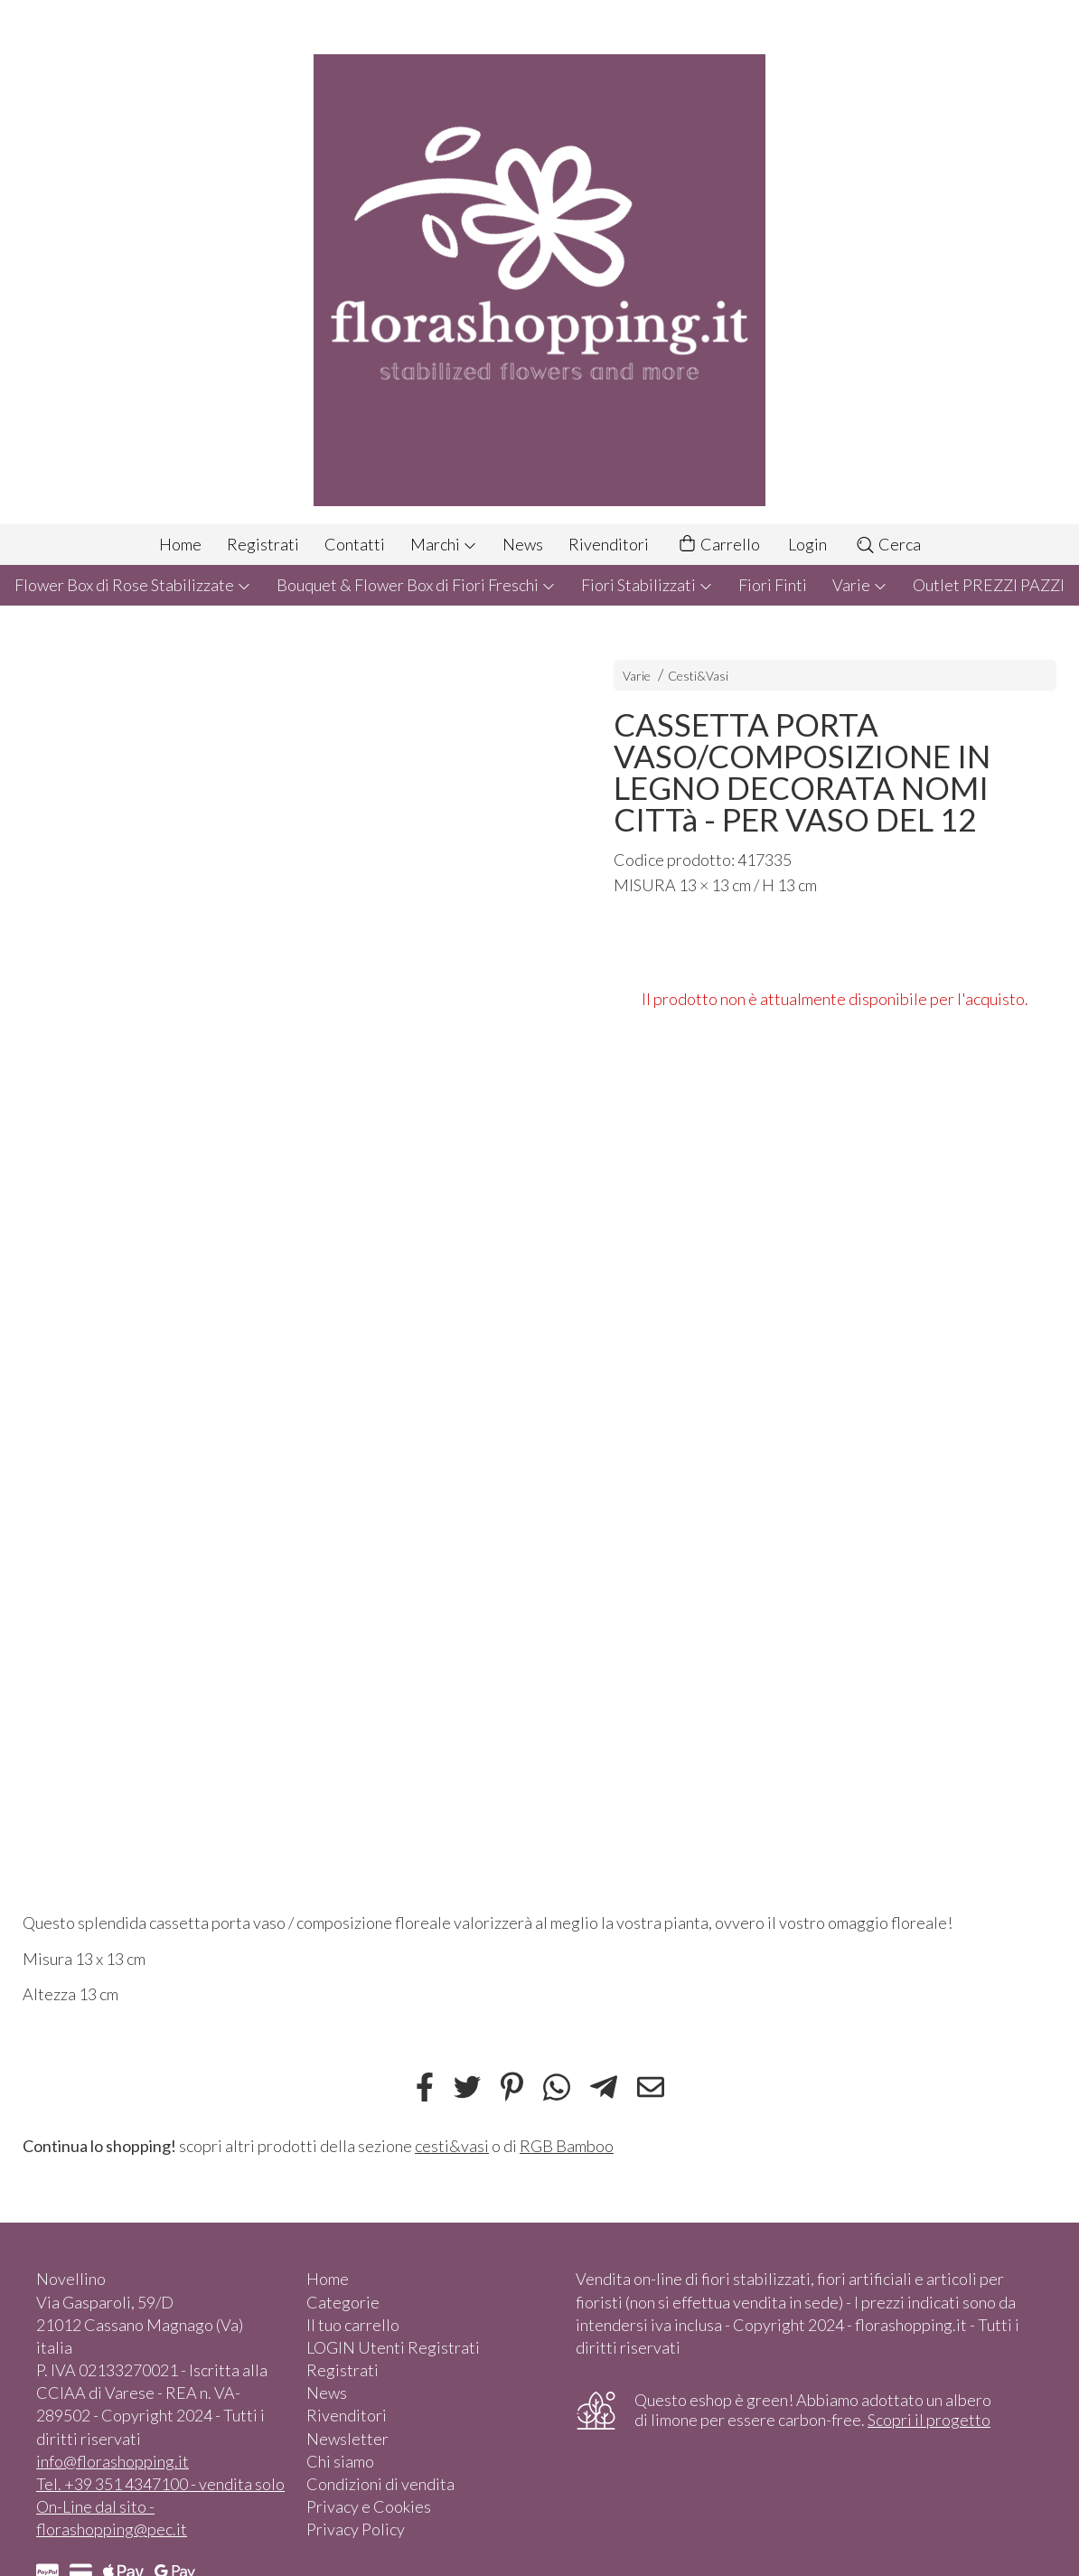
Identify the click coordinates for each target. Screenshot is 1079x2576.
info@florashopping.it (112, 2461)
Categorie (343, 2302)
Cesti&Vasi (698, 675)
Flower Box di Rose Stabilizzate (132, 585)
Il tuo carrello (352, 2325)
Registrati (263, 544)
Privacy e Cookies (368, 2506)
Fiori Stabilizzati (647, 585)
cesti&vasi (452, 2146)
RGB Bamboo (567, 2146)
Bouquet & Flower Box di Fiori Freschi (416, 585)
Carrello (718, 544)
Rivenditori (608, 544)
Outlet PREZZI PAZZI (989, 585)
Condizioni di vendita (380, 2484)
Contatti (354, 544)
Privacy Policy (355, 2529)
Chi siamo (340, 2461)
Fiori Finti (772, 585)
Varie (859, 585)
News (522, 544)
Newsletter (347, 2439)
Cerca (888, 544)
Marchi (443, 544)
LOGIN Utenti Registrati (393, 2347)
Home (180, 544)
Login (807, 544)
